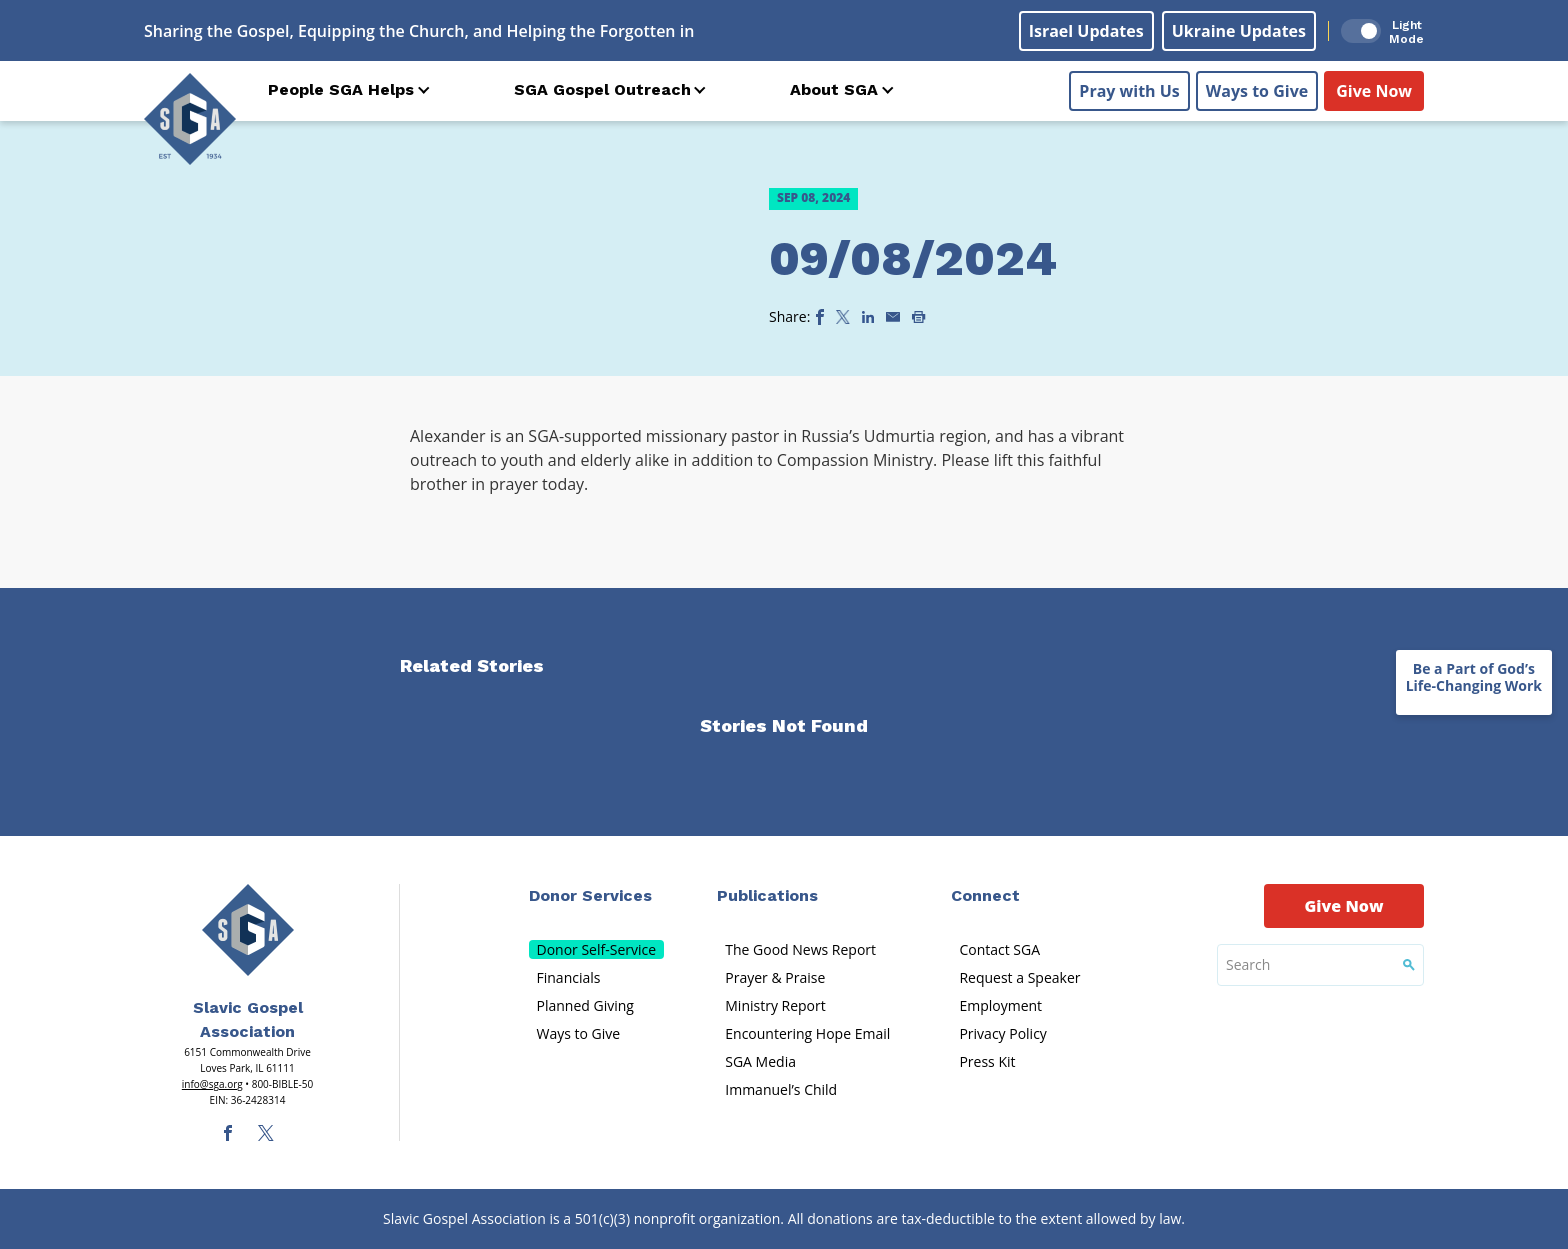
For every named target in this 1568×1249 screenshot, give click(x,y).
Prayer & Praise (775, 977)
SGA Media (760, 1061)
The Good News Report (800, 949)
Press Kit (987, 1061)
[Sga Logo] (190, 119)
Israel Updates (1086, 31)
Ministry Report (775, 1005)
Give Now (1374, 91)
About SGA (834, 89)
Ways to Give (1257, 91)
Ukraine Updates (1239, 31)
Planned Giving (585, 1005)
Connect (985, 895)
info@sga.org (212, 1084)
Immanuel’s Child (781, 1089)
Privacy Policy (1002, 1033)
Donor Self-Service (597, 949)
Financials (569, 977)
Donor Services (590, 895)
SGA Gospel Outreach (602, 89)
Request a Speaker (1019, 977)
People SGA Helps (341, 89)
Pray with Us (1129, 91)
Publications (767, 895)
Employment (1000, 1005)
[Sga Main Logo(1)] (248, 930)
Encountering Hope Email (807, 1033)
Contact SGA (999, 949)
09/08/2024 (913, 258)
